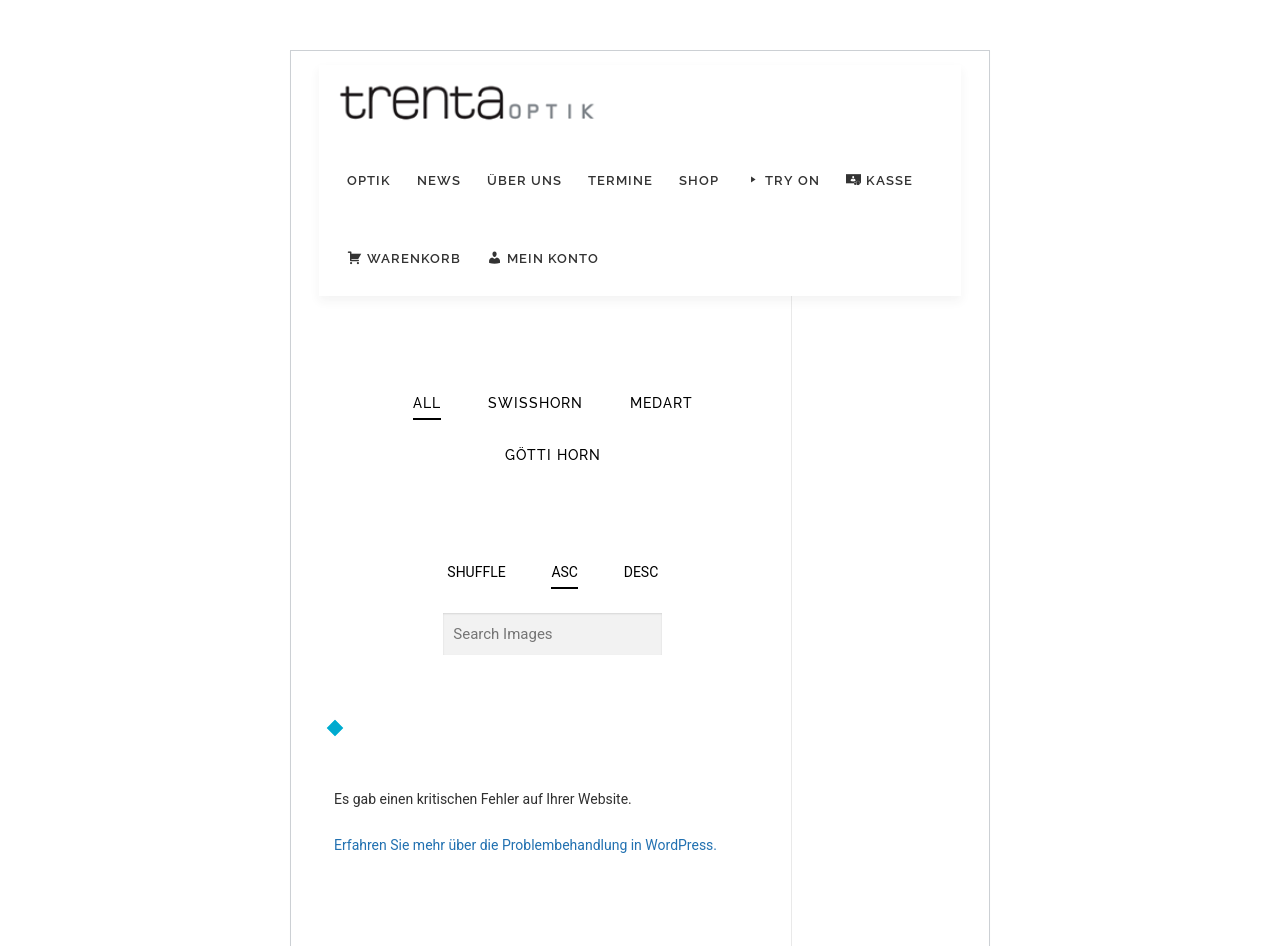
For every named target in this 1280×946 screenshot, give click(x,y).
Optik (369, 180)
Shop (699, 180)
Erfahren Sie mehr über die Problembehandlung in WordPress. (525, 845)
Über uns (524, 180)
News (439, 180)
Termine (620, 180)
